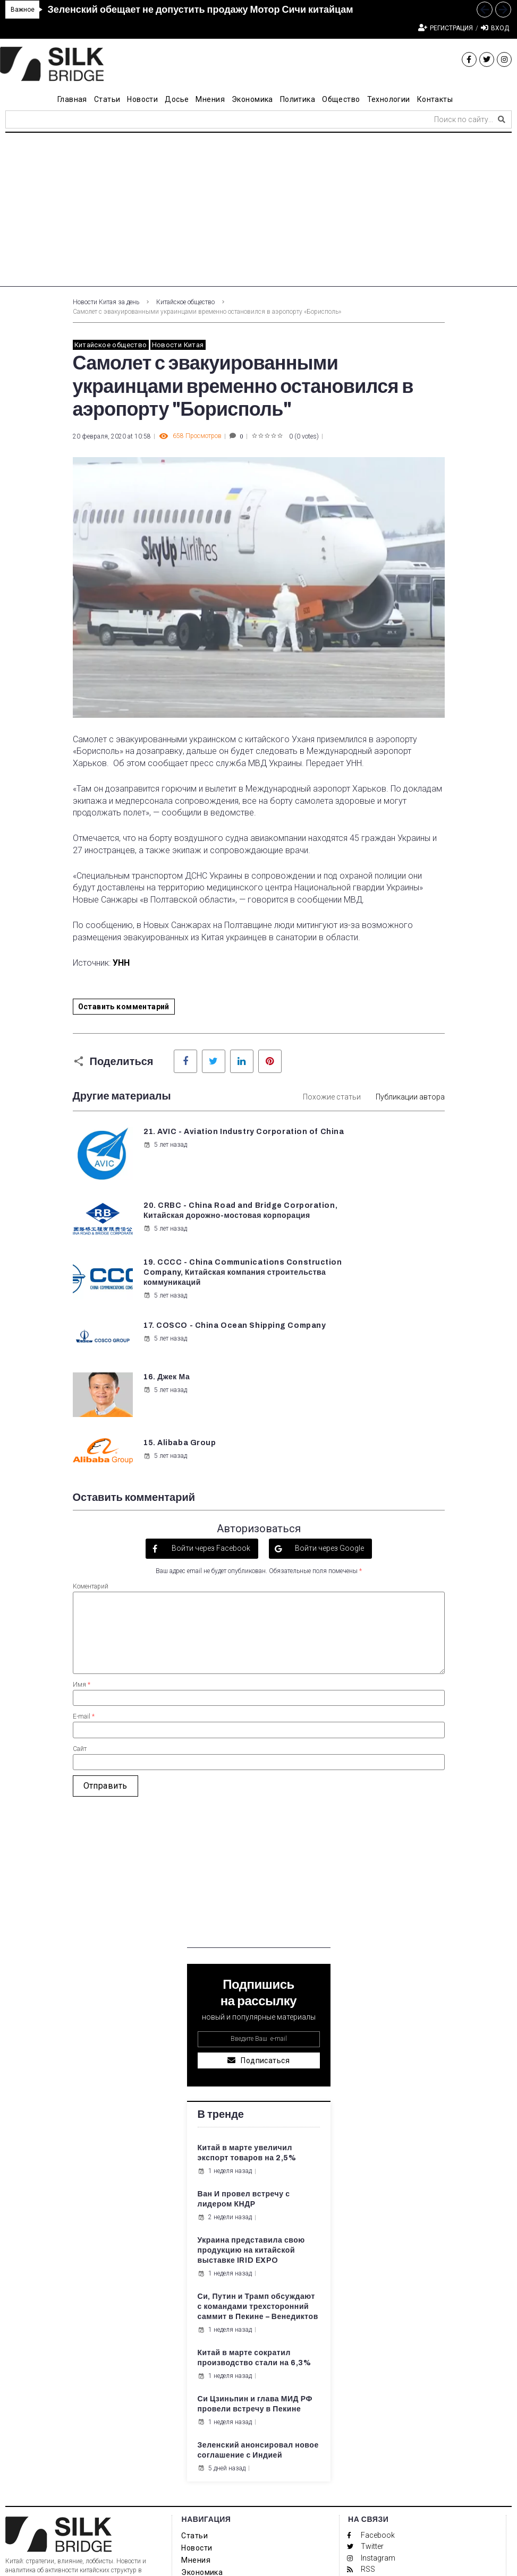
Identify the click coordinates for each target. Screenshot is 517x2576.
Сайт (80, 1612)
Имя (81, 1548)
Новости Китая (178, 345)
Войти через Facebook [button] (210, 1411)
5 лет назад (164, 1165)
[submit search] (501, 119)
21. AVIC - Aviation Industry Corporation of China (191, 1142)
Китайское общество (185, 302)
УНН (121, 963)
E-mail (84, 1580)
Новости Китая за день (106, 302)
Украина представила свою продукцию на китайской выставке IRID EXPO (251, 2114)
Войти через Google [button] (328, 1411)
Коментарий (90, 1449)
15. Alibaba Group (372, 1288)
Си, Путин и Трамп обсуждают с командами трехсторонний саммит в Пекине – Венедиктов (258, 2170)
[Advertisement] (258, 212)
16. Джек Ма (165, 1288)
